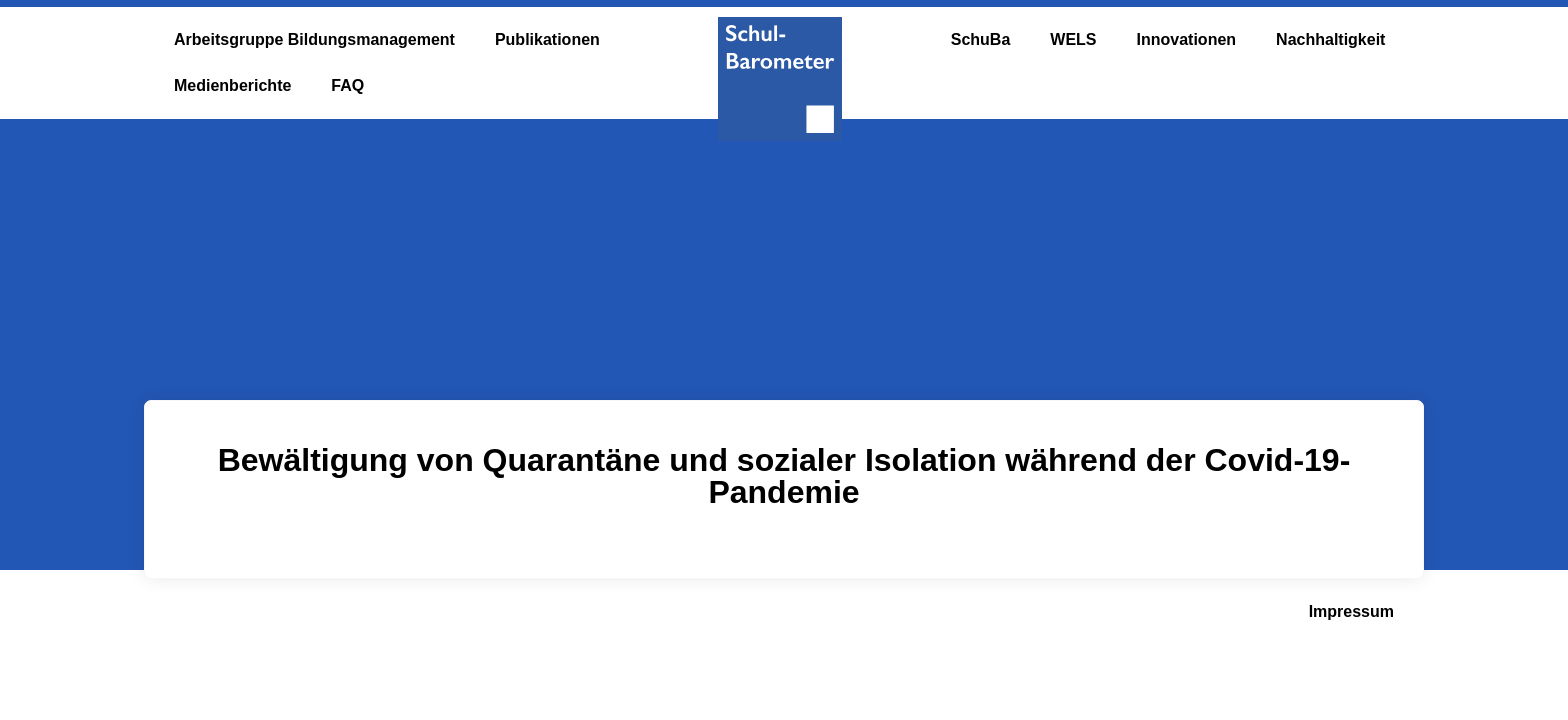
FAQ (347, 85)
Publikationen (547, 39)
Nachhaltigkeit (1330, 39)
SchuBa (981, 39)
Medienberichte (232, 85)
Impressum (1351, 611)
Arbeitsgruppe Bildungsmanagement (314, 39)
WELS (1073, 39)
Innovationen (1187, 39)
